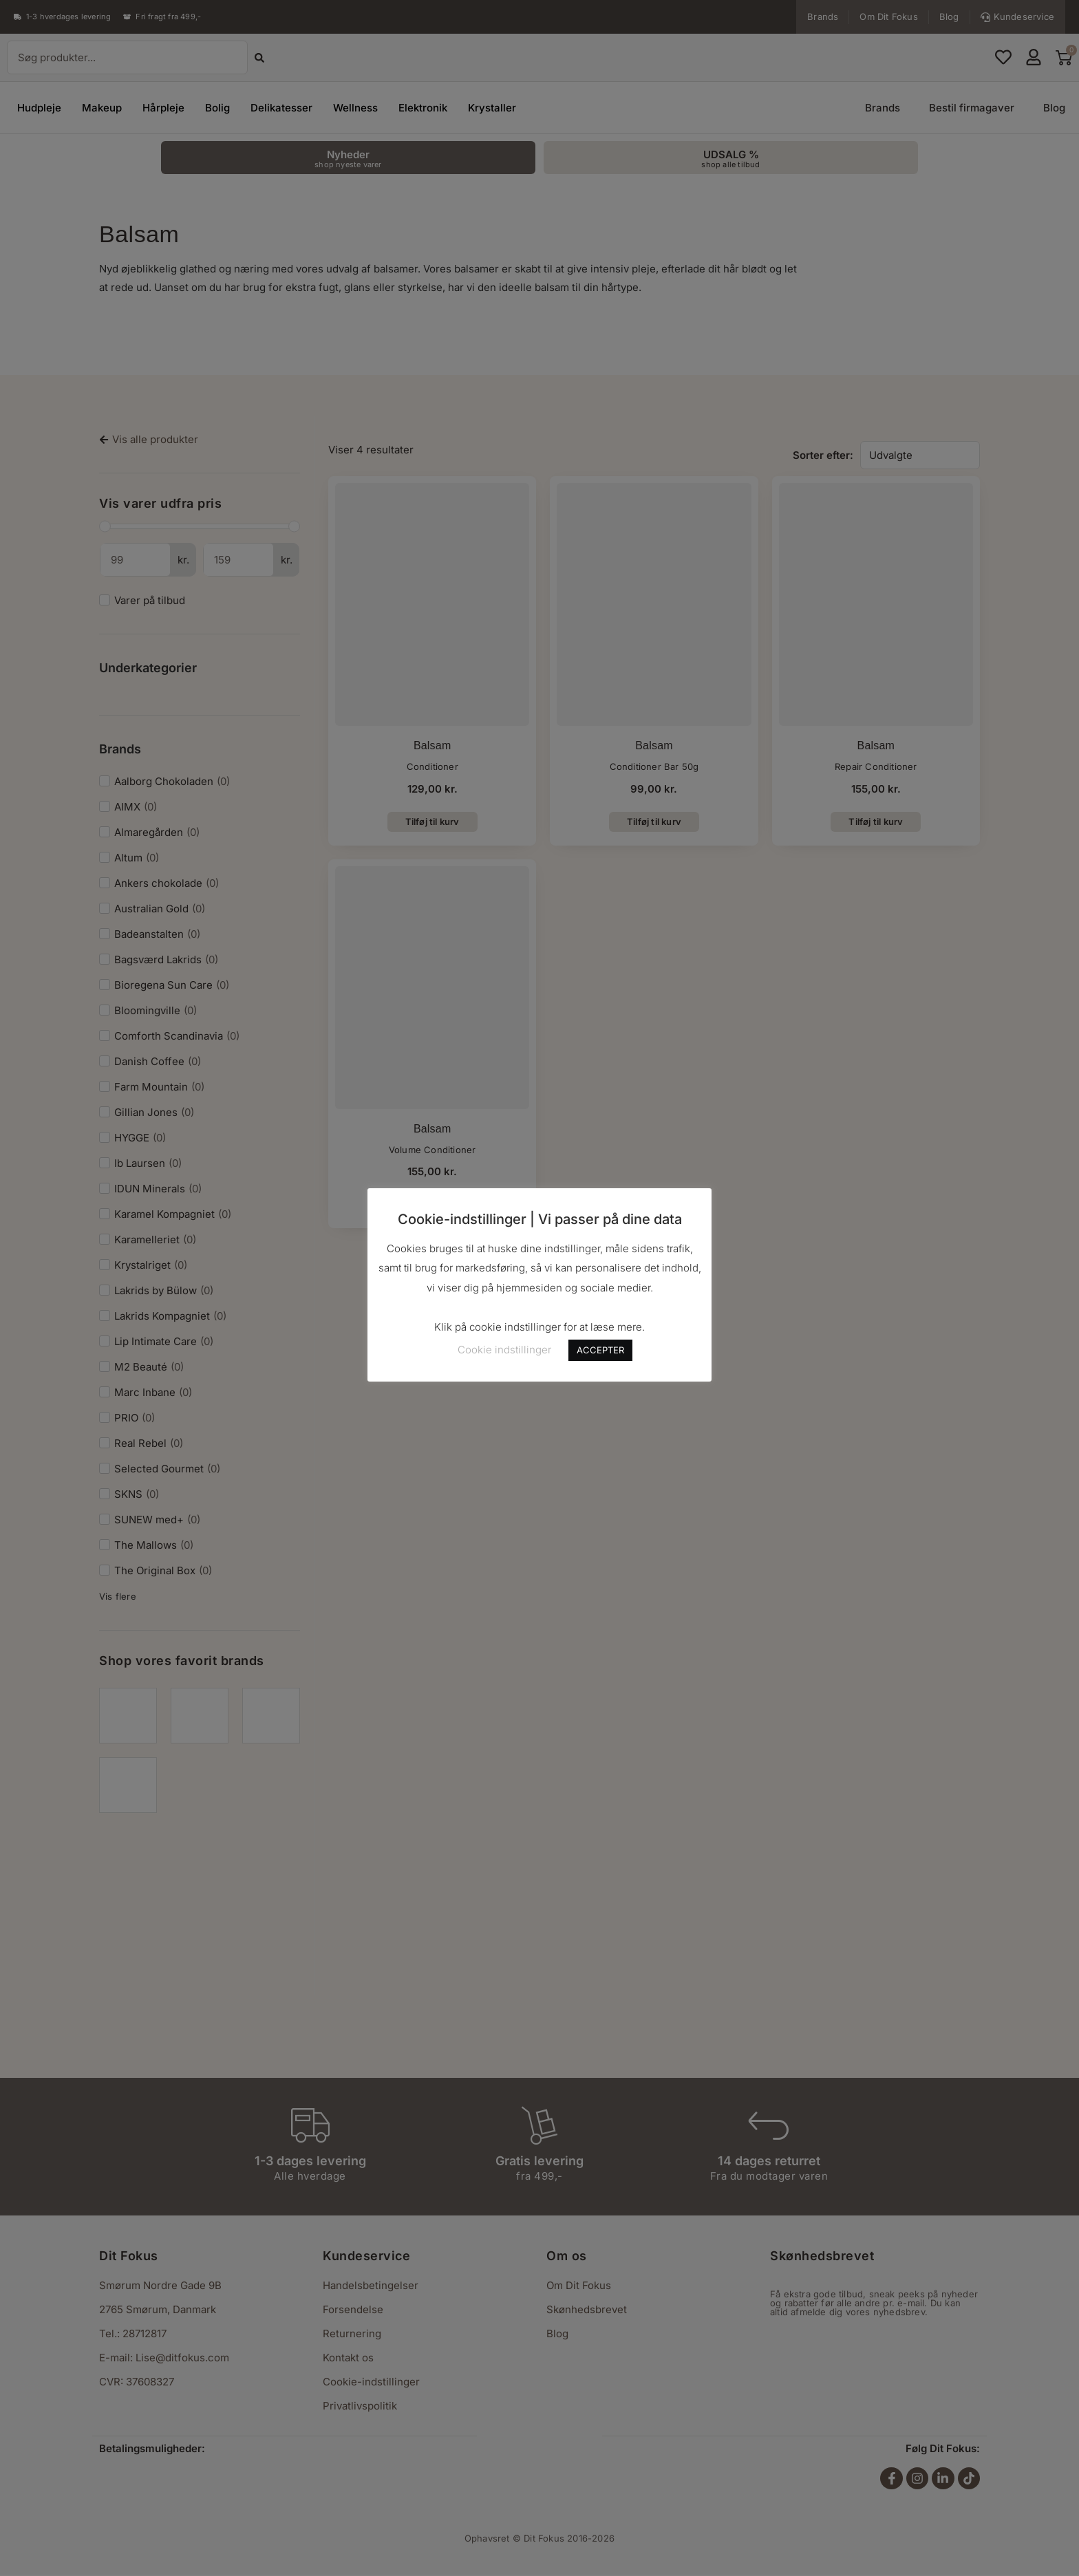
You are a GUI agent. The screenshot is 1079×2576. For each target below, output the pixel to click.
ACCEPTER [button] (600, 1349)
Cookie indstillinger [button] (504, 1349)
